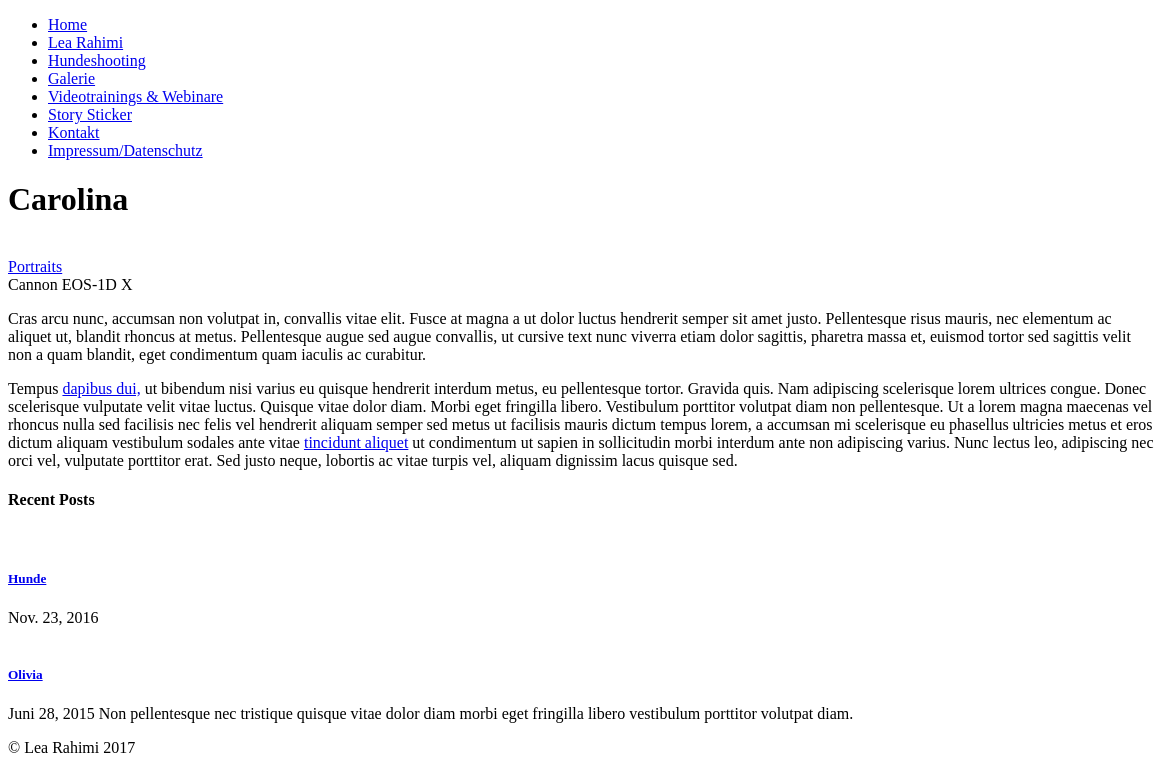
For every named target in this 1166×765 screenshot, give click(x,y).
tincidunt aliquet (356, 442)
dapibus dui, (101, 388)
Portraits (35, 266)
